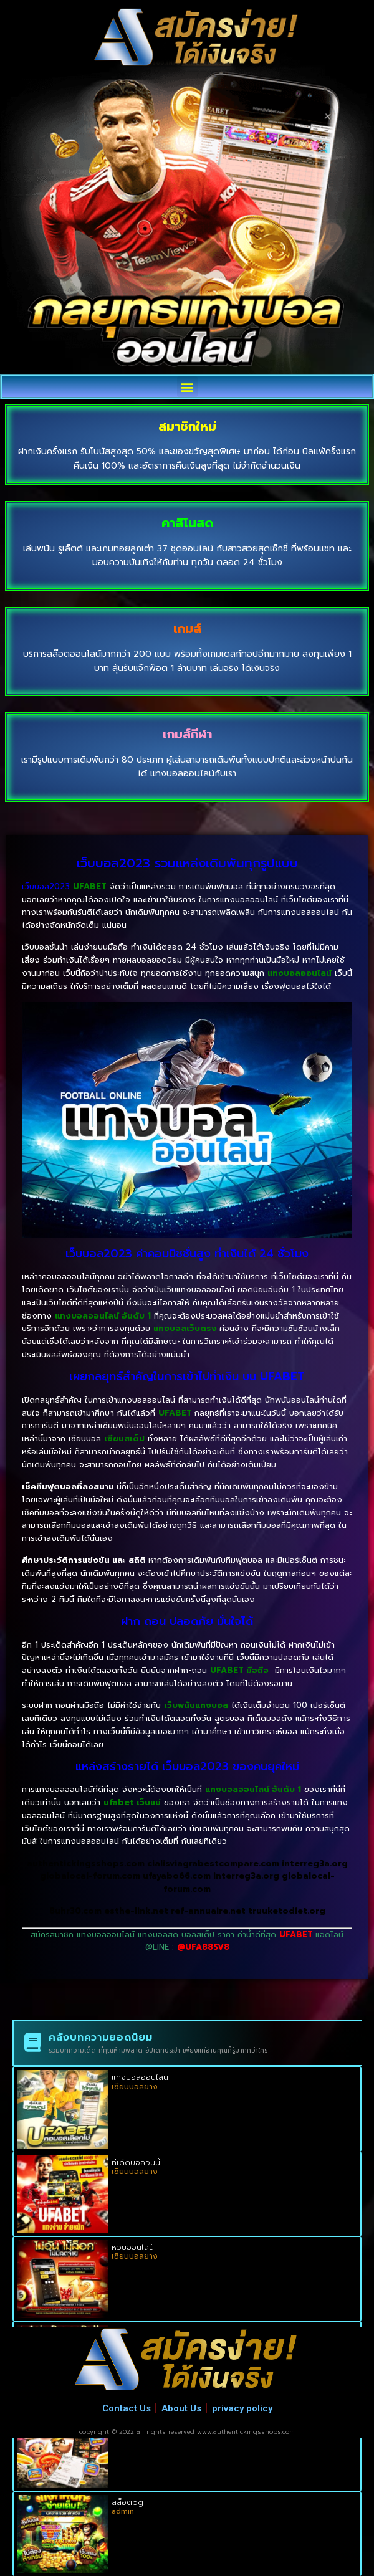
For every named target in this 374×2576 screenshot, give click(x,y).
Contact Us (126, 2408)
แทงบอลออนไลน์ (140, 2077)
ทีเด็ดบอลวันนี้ (136, 2162)
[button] (187, 386)
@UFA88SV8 (203, 1947)
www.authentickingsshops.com (246, 2431)
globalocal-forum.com (90, 1876)
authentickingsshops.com (86, 1863)
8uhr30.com (75, 1911)
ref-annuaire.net (208, 1911)
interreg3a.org (315, 1863)
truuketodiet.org (286, 1911)
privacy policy (242, 2408)
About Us (181, 2408)
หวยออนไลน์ (133, 2247)
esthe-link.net (137, 1911)
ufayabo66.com (177, 1876)
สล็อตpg (127, 2502)
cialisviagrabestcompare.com (213, 1863)
